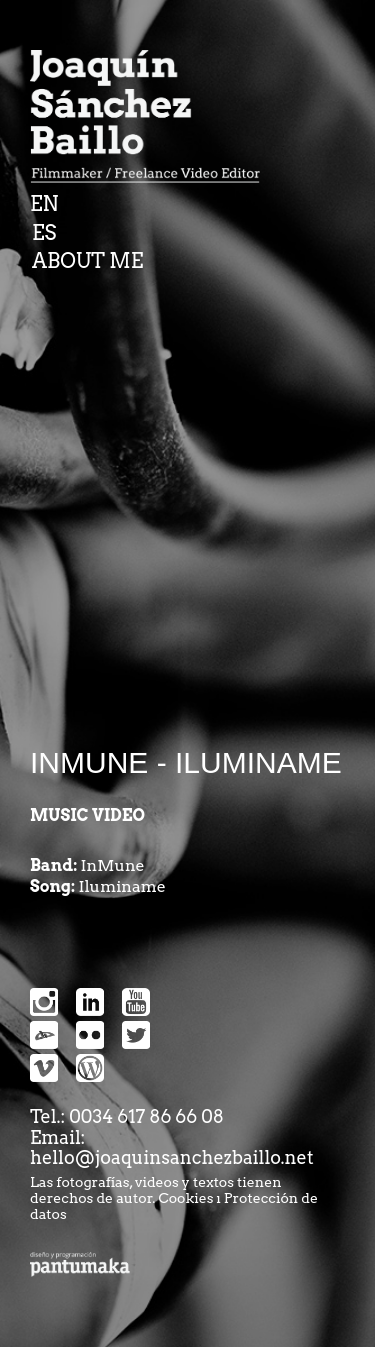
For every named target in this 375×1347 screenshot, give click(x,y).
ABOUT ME (87, 261)
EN (44, 204)
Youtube (136, 1002)
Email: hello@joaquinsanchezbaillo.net (172, 1148)
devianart (44, 1035)
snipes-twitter (136, 1035)
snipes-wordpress (90, 1068)
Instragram (44, 1002)
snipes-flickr (90, 1035)
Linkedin (90, 1002)
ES (44, 233)
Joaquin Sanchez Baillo (151, 120)
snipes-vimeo (44, 1068)
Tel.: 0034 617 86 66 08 (127, 1116)
